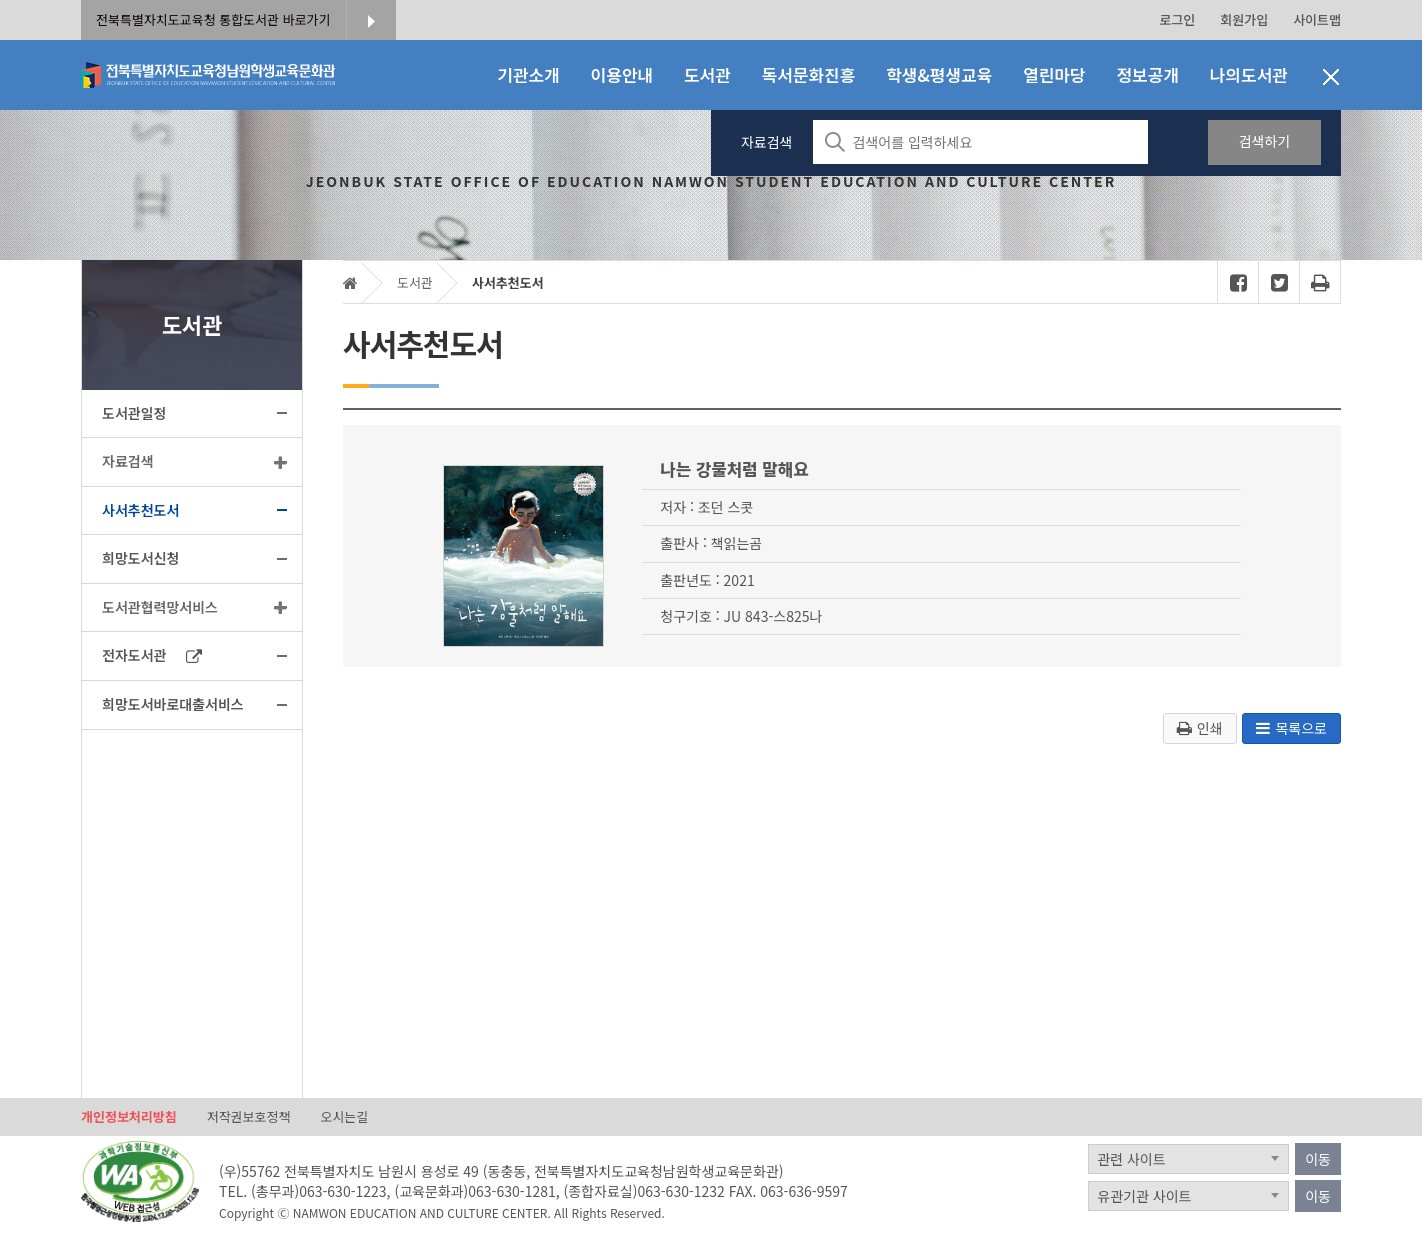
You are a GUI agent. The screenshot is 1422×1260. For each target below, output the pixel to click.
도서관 (415, 282)
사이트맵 (1317, 19)
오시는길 (344, 1116)
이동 (1318, 1159)
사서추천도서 (508, 282)
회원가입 (1244, 19)
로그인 (1177, 19)
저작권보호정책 (249, 1116)
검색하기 (1265, 141)
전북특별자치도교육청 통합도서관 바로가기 (213, 19)
